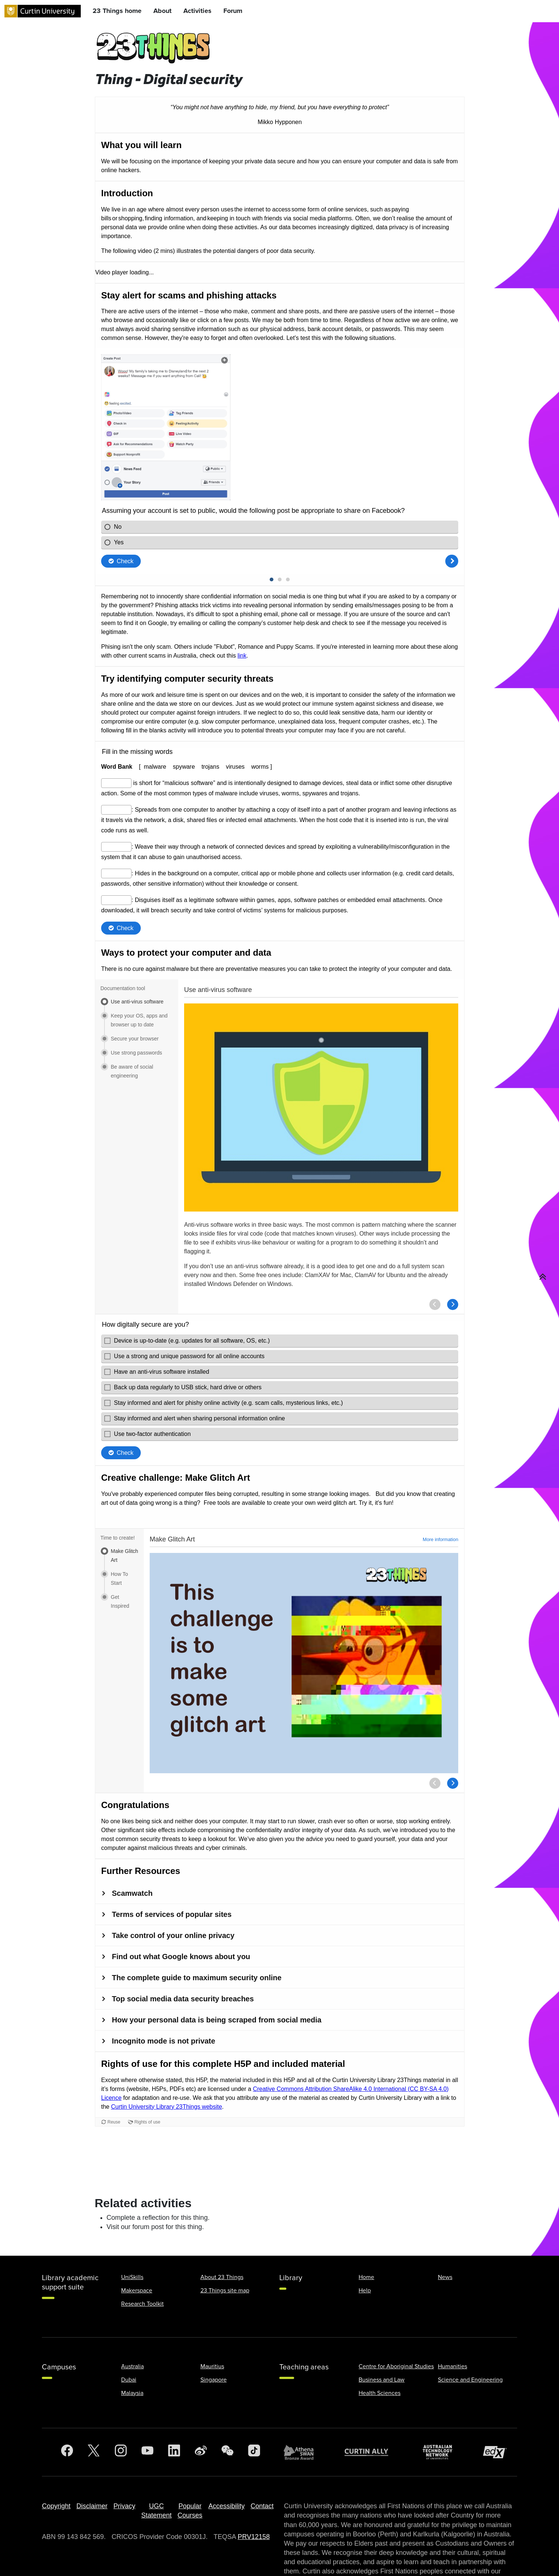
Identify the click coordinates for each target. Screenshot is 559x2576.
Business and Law (382, 2319)
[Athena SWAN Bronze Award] (302, 2391)
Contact (261, 2445)
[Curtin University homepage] (42, 11)
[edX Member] (498, 2391)
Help (365, 2229)
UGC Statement (156, 2450)
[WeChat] (227, 2391)
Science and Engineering (470, 2319)
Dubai (128, 2319)
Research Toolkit (142, 2243)
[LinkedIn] (174, 2391)
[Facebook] (67, 2391)
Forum (232, 11)
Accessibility (226, 2445)
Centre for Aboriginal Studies (396, 2305)
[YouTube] (147, 2391)
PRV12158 (253, 2476)
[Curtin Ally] (372, 2391)
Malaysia (132, 2332)
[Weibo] (201, 2391)
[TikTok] (254, 2391)
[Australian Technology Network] (441, 2391)
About (162, 11)
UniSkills (132, 2216)
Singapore (213, 2319)
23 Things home (117, 11)
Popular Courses (189, 2450)
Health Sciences (379, 2332)
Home (366, 2216)
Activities (197, 11)
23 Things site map (224, 2229)
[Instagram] (121, 2391)
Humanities (452, 2305)
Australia (132, 2305)
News (445, 2216)
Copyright (56, 2445)
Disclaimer (91, 2445)
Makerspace (136, 2229)
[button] (543, 1277)
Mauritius (212, 2305)
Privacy (124, 2445)
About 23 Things (221, 2216)
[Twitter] (94, 2391)
